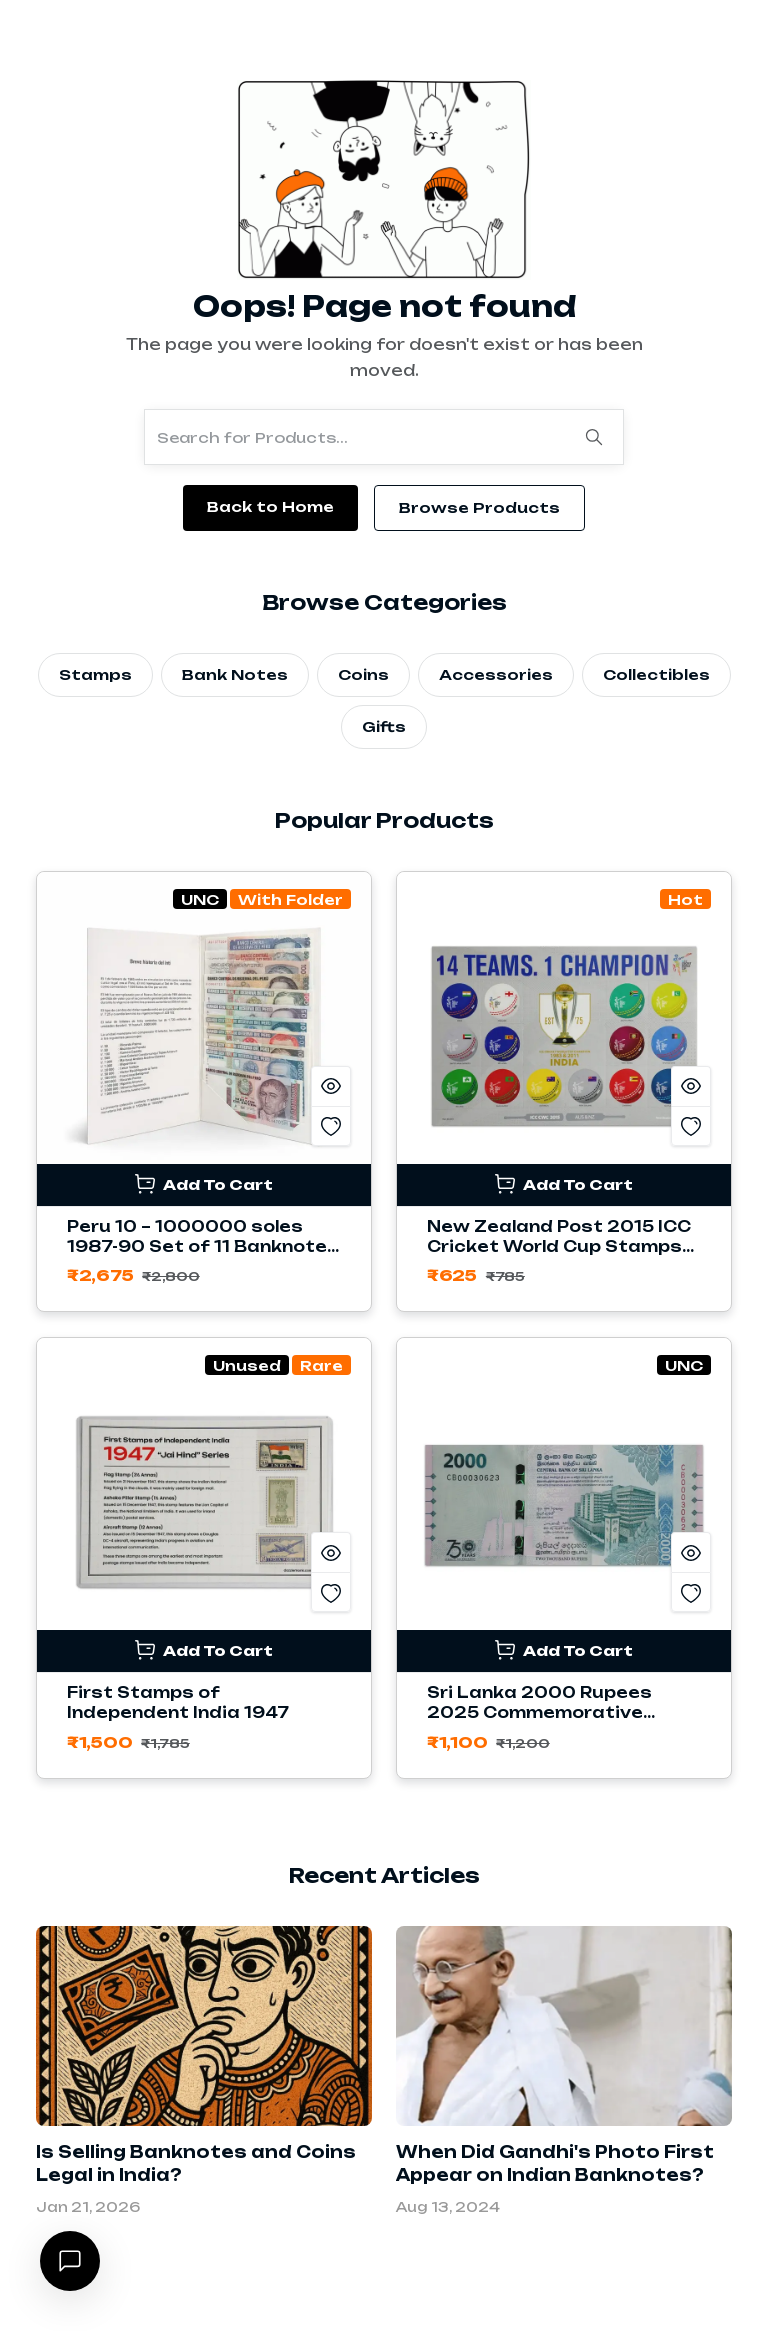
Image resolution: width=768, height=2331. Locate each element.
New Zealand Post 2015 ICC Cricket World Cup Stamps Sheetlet (559, 1246)
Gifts (384, 726)
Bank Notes (235, 674)
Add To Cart (204, 1184)
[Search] (594, 437)
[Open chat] (70, 2261)
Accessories (496, 674)
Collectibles (656, 674)
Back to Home (270, 506)
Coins (363, 674)
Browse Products (479, 507)
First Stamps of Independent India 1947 (178, 1702)
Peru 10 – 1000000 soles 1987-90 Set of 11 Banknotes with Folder (203, 1246)
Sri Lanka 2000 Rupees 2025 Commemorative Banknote (539, 1712)
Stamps (95, 674)
